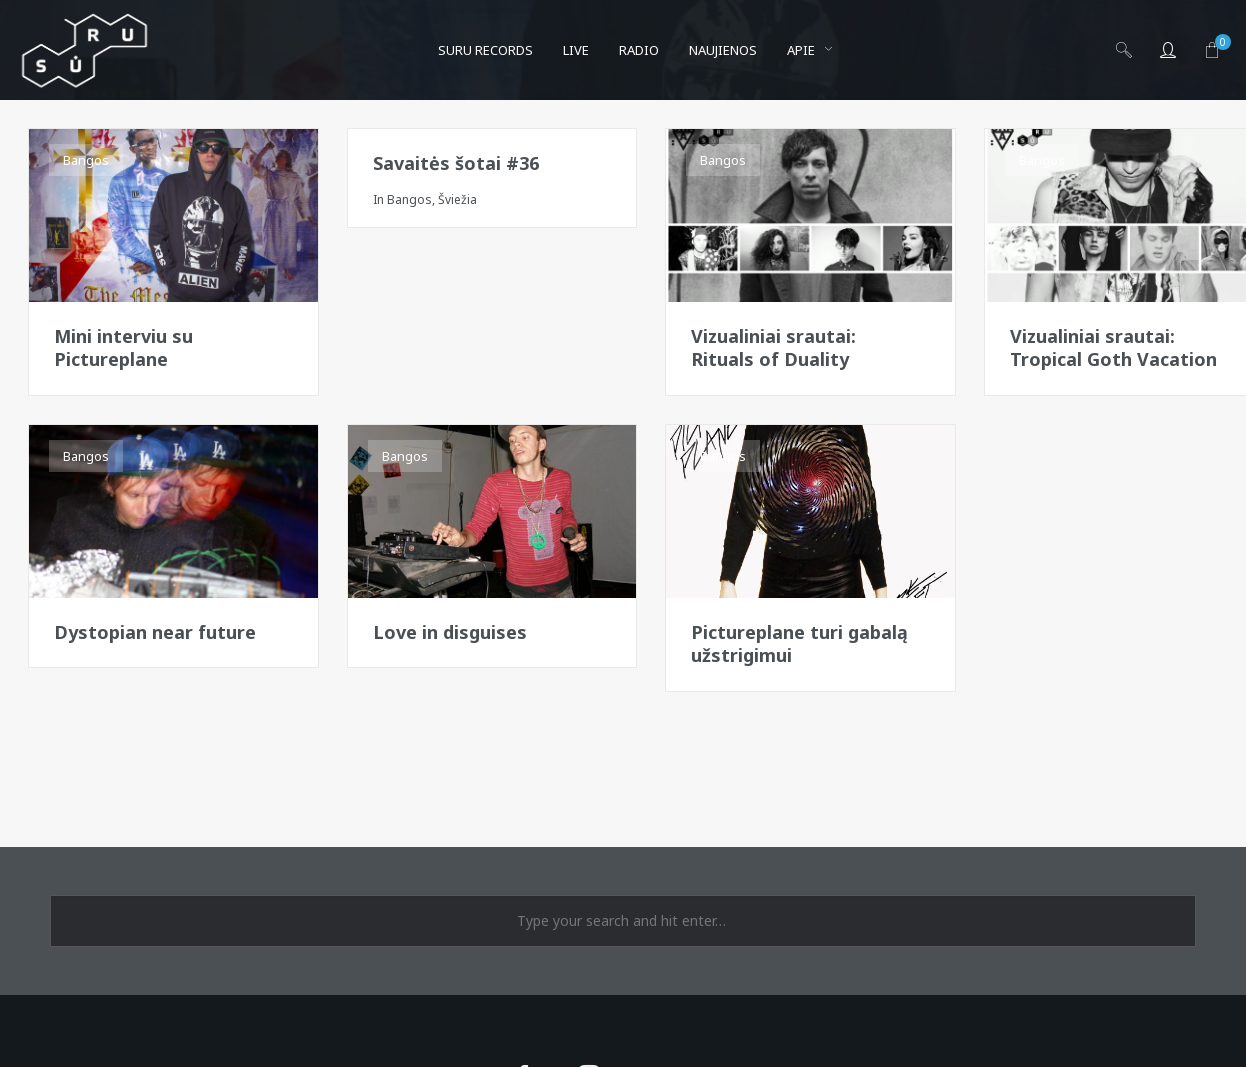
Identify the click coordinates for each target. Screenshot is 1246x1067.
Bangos (86, 160)
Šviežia (457, 199)
